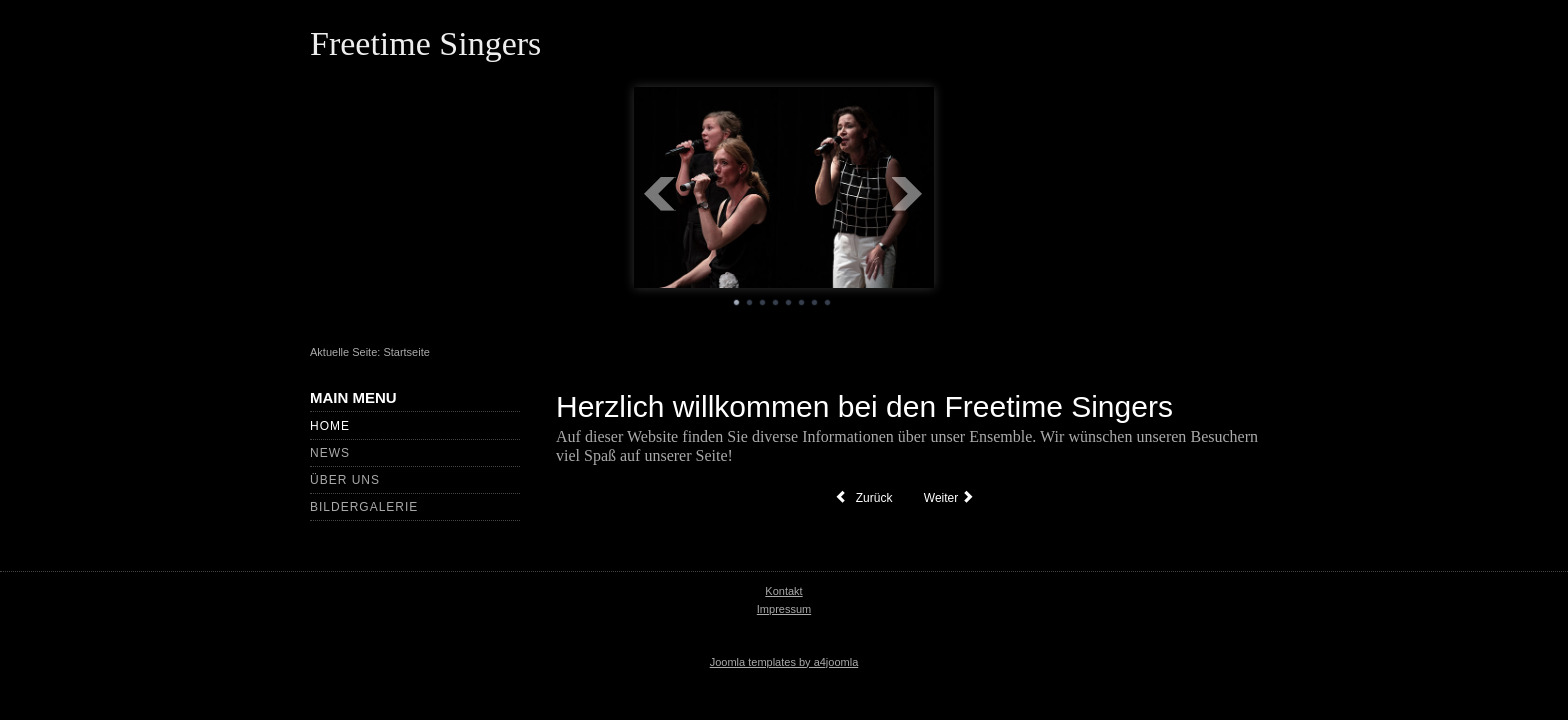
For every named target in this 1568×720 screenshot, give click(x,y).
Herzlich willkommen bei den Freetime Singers (864, 406)
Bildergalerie (364, 507)
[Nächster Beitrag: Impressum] (951, 498)
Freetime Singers (425, 43)
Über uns (345, 480)
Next (908, 194)
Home (330, 426)
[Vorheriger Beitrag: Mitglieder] (863, 498)
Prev (660, 194)
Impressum (784, 609)
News (330, 453)
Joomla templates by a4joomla (784, 662)
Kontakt (783, 591)
